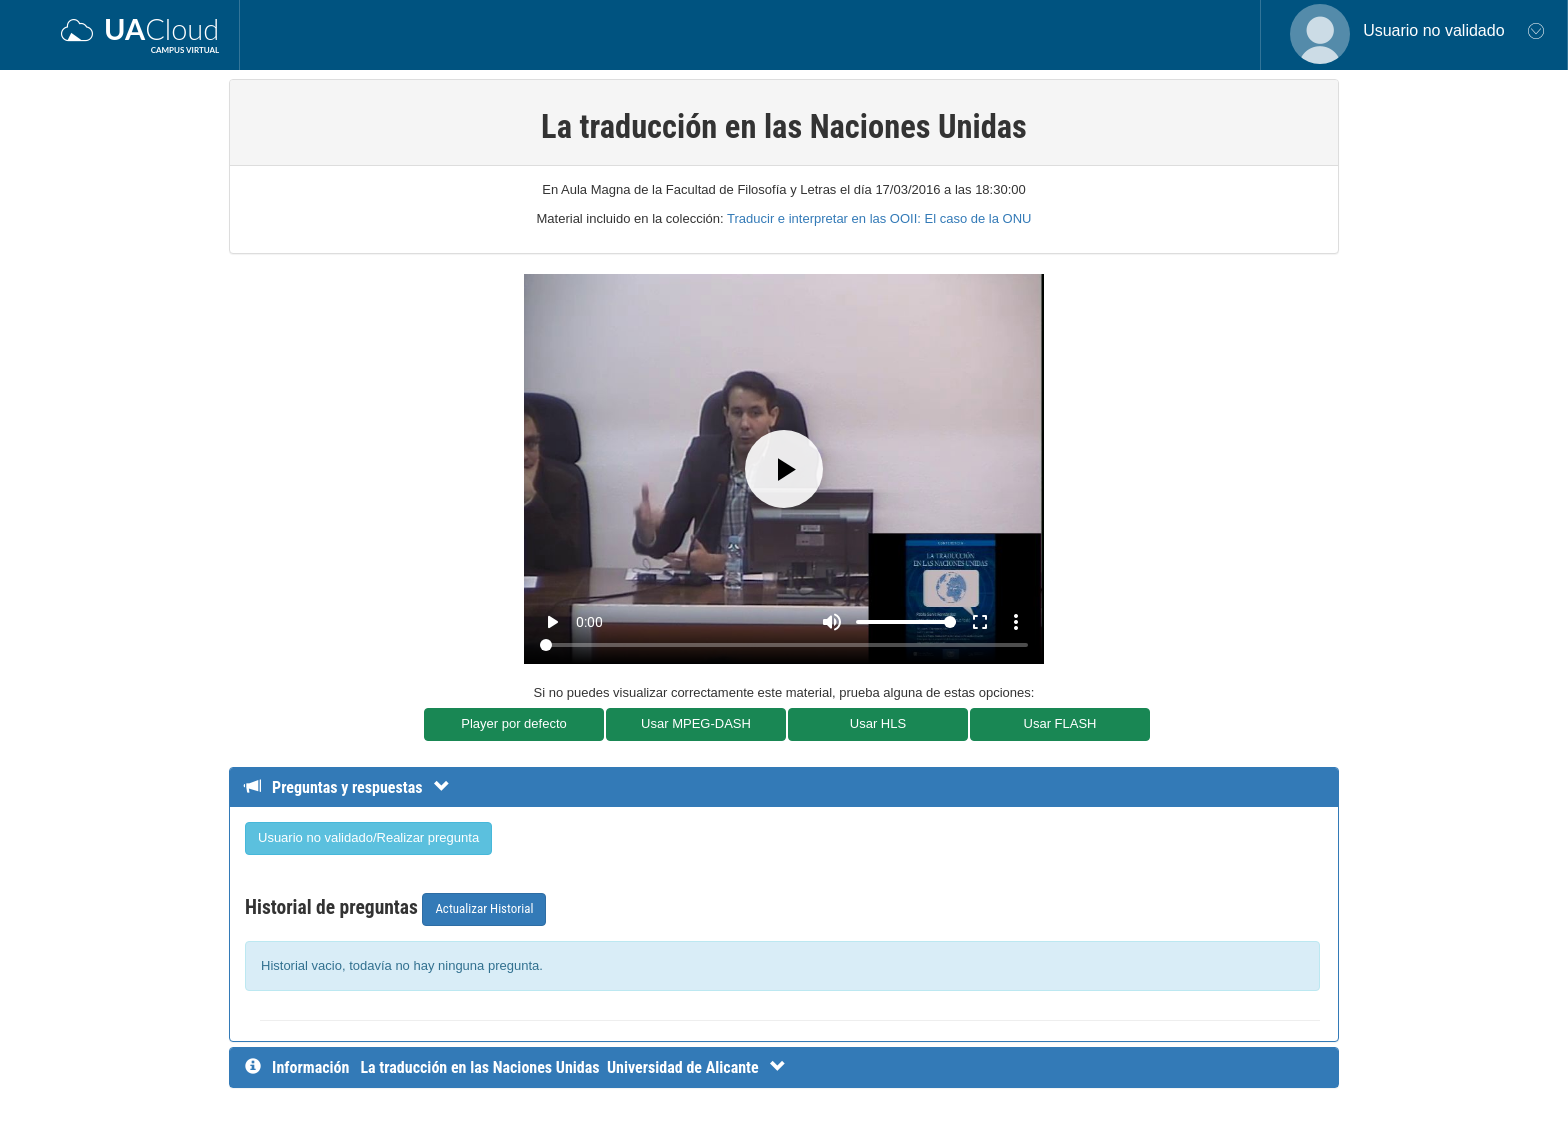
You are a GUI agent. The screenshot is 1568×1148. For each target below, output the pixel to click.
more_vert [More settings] (1016, 622)
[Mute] (832, 622)
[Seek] (783, 645)
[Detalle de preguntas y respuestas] (357, 787)
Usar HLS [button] (878, 723)
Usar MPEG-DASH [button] (696, 723)
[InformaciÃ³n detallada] (572, 1067)
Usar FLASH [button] (1060, 723)
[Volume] (906, 622)
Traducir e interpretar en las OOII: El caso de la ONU (879, 218)
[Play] (784, 469)
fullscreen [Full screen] (980, 622)
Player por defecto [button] (514, 723)
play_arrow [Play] (552, 622)
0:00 (589, 622)
